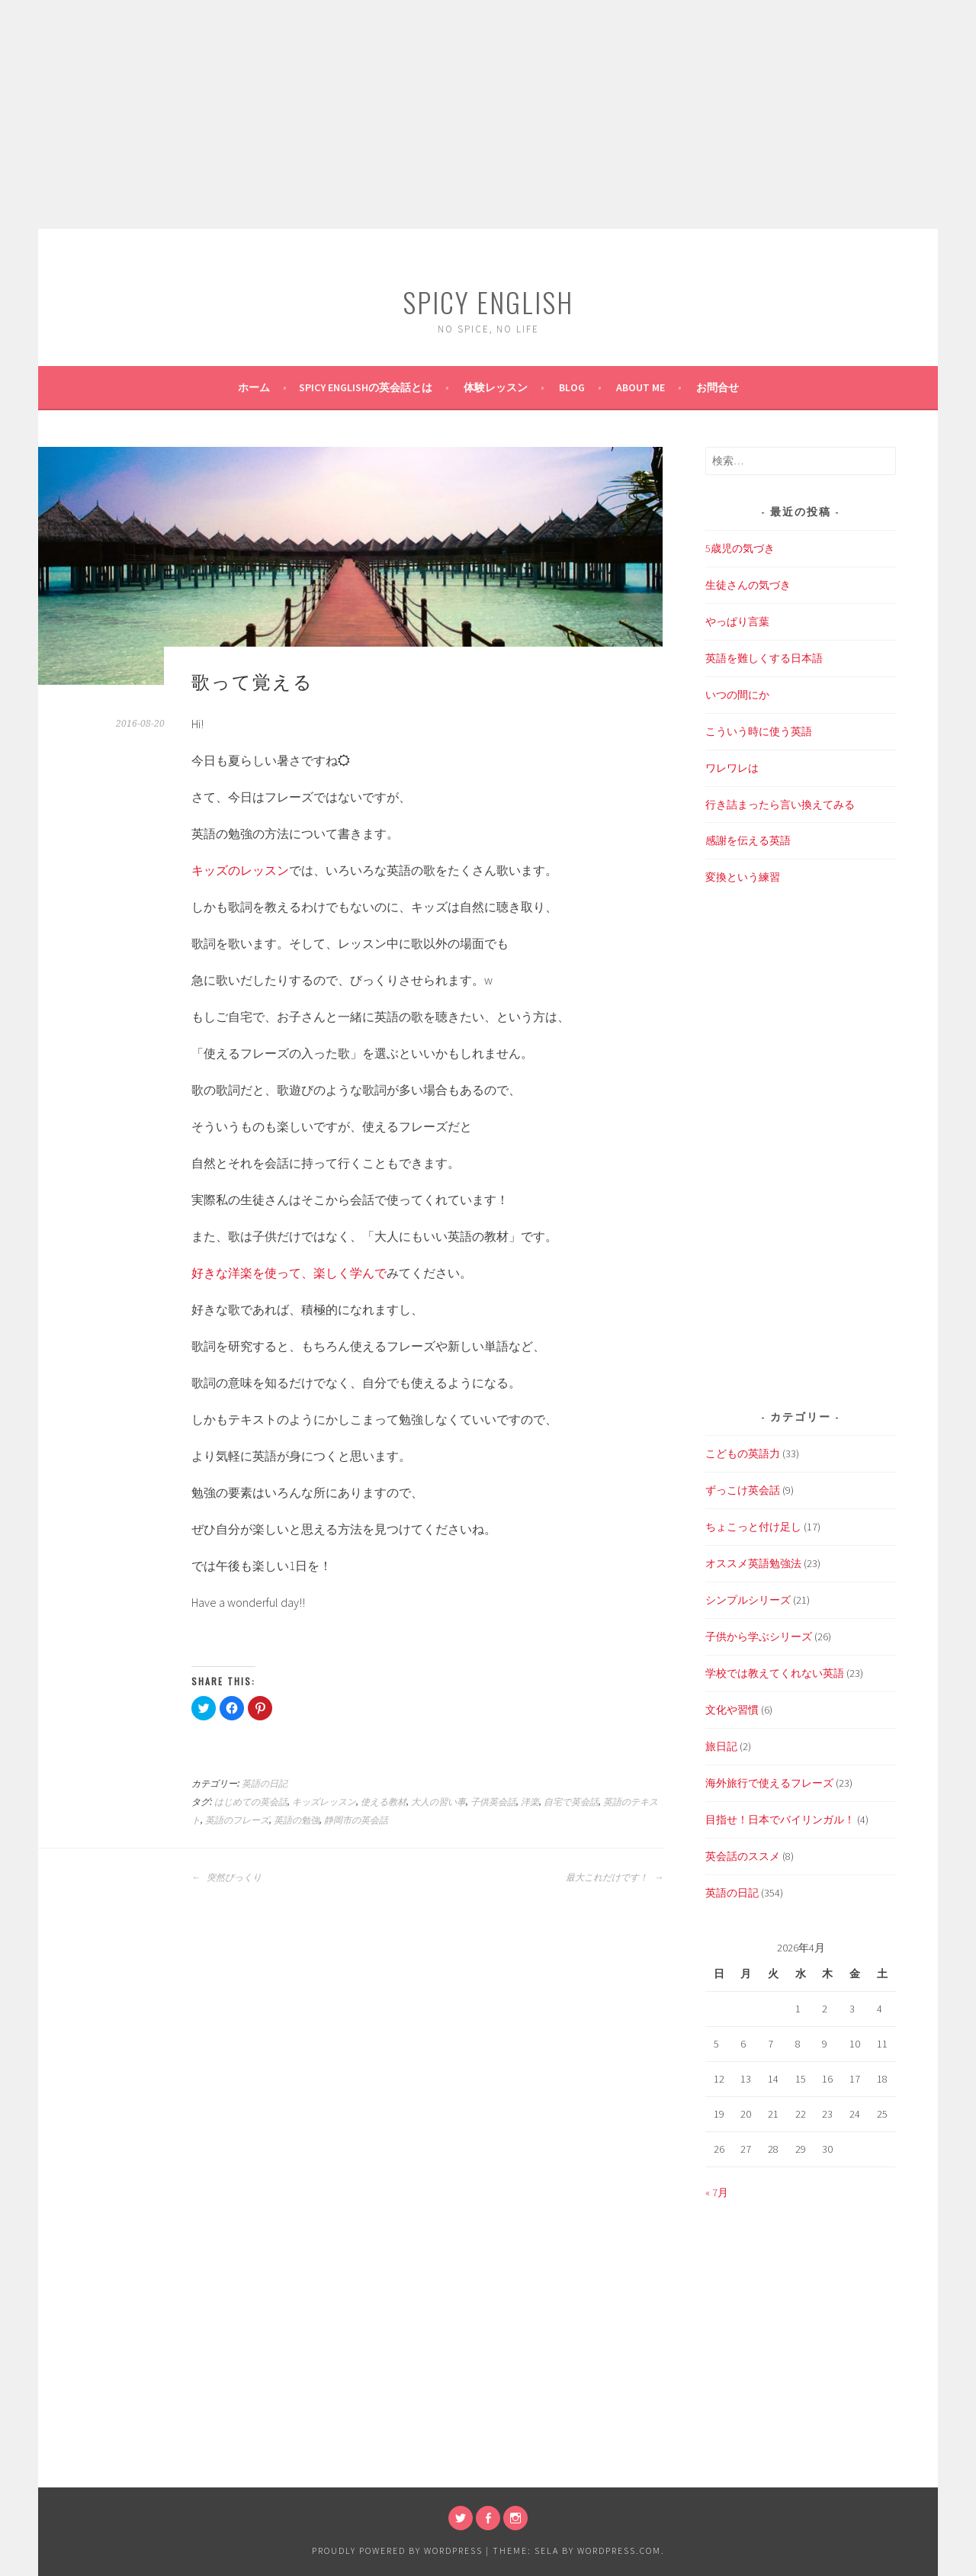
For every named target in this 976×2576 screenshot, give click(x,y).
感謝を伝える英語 (748, 840)
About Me (640, 387)
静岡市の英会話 (356, 1820)
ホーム (254, 387)
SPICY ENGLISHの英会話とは (365, 387)
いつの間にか (737, 695)
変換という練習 (742, 877)
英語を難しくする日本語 (764, 658)
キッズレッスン (324, 1802)
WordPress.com (619, 2550)
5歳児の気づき (740, 548)
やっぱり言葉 (737, 621)
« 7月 (716, 2192)
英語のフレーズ (237, 1820)
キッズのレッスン (240, 870)
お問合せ (717, 387)
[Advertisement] (488, 114)
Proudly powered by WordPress (397, 2550)
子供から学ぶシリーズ (758, 1636)
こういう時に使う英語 (758, 731)
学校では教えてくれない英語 (774, 1673)
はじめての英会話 (250, 1802)
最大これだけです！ (614, 1877)
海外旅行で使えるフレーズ (769, 1783)
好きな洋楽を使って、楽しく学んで (289, 1272)
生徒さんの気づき (748, 585)
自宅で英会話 (571, 1802)
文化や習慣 (732, 1710)
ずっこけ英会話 (742, 1490)
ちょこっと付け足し (753, 1527)
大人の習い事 (438, 1802)
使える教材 (383, 1802)
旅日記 (721, 1746)
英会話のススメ (742, 1856)
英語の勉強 (296, 1820)
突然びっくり (226, 1877)
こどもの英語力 (742, 1453)
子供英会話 (493, 1802)
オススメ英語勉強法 (753, 1563)
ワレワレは (732, 768)
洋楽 (530, 1802)
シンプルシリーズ (748, 1600)
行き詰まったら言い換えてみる (780, 804)
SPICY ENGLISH (488, 301)
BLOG (572, 387)
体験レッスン (496, 387)
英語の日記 (264, 1783)
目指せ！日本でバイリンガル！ (780, 1819)
